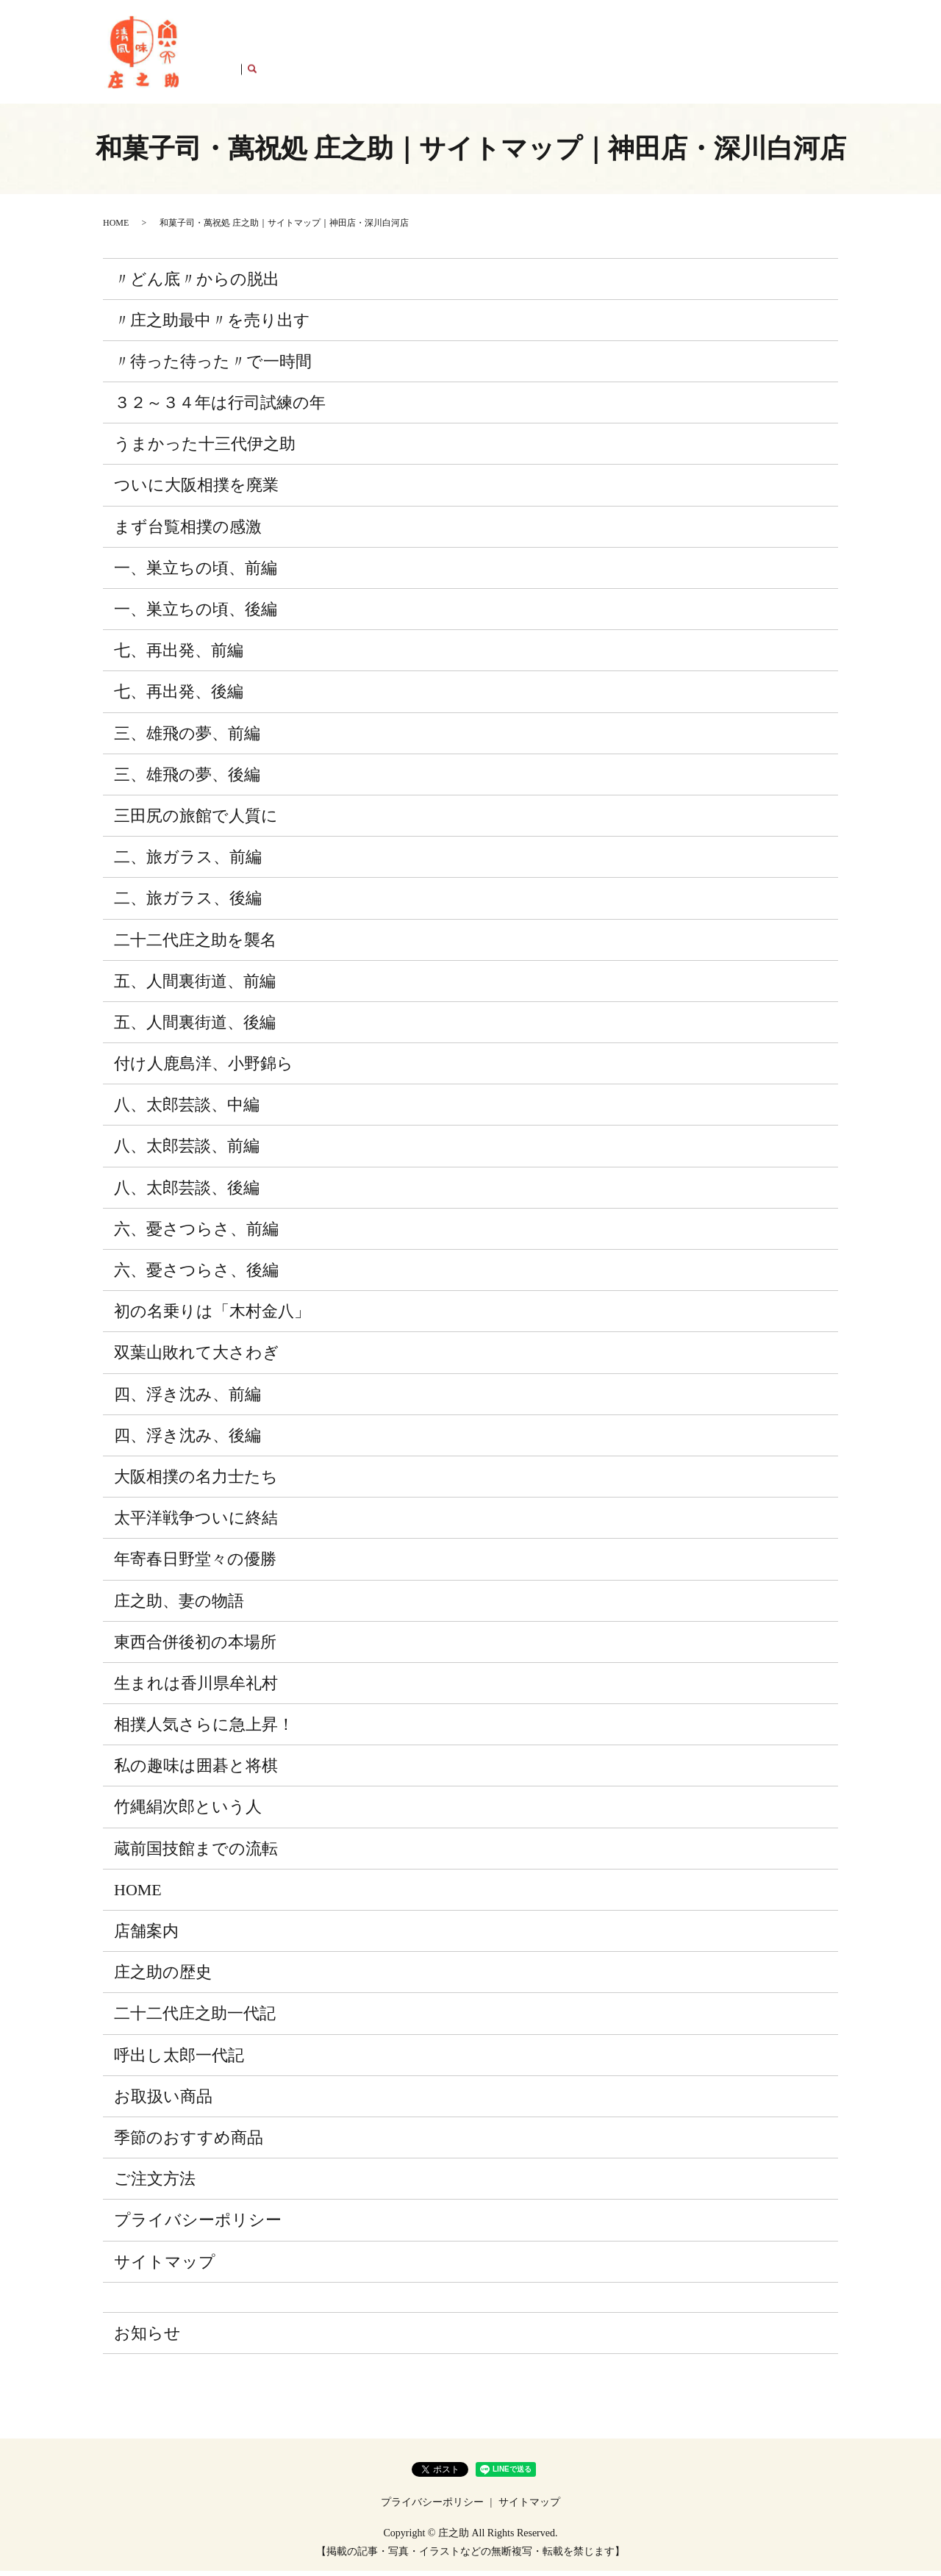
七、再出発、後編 (178, 696)
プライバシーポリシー (198, 2225)
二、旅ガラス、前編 (188, 862)
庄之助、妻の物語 (179, 1605)
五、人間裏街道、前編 (195, 985)
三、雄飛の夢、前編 (187, 738)
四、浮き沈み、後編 (187, 1440)
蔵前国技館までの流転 (196, 1853)
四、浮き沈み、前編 (187, 1398)
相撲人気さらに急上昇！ (204, 1729)
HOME (230, 54)
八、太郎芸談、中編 (187, 1110)
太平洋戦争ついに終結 (196, 1523)
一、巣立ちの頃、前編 (195, 572)
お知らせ (147, 2337)
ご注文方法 (733, 54)
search (827, 54)
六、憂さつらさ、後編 (196, 1275)
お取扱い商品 (564, 54)
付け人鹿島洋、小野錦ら (203, 1068)
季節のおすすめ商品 (651, 54)
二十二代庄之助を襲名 (195, 944)
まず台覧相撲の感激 (188, 531)
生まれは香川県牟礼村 (196, 1688)
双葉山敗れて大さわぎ (196, 1357)
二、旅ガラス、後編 (188, 903)
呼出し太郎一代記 (481, 54)
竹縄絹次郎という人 (188, 1812)
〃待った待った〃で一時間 (213, 366)
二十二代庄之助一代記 (378, 54)
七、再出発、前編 (178, 655)
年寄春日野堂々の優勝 (195, 1564)
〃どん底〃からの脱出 (196, 283)
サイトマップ (164, 2266)
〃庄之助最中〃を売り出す (212, 324)
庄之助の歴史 (286, 54)
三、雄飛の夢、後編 (187, 779)
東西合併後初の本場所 (195, 1646)
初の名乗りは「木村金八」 (212, 1316)
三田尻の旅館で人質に (196, 821)
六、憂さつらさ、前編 (196, 1233)
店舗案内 (790, 54)
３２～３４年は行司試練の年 (220, 407)
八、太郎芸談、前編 (187, 1151)
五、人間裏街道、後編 (195, 1027)
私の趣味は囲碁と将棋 (196, 1770)
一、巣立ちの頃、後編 (195, 614)
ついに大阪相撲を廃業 (196, 490)
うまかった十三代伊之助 (205, 449)
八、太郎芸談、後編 (187, 1192)
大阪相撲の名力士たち (196, 1482)
